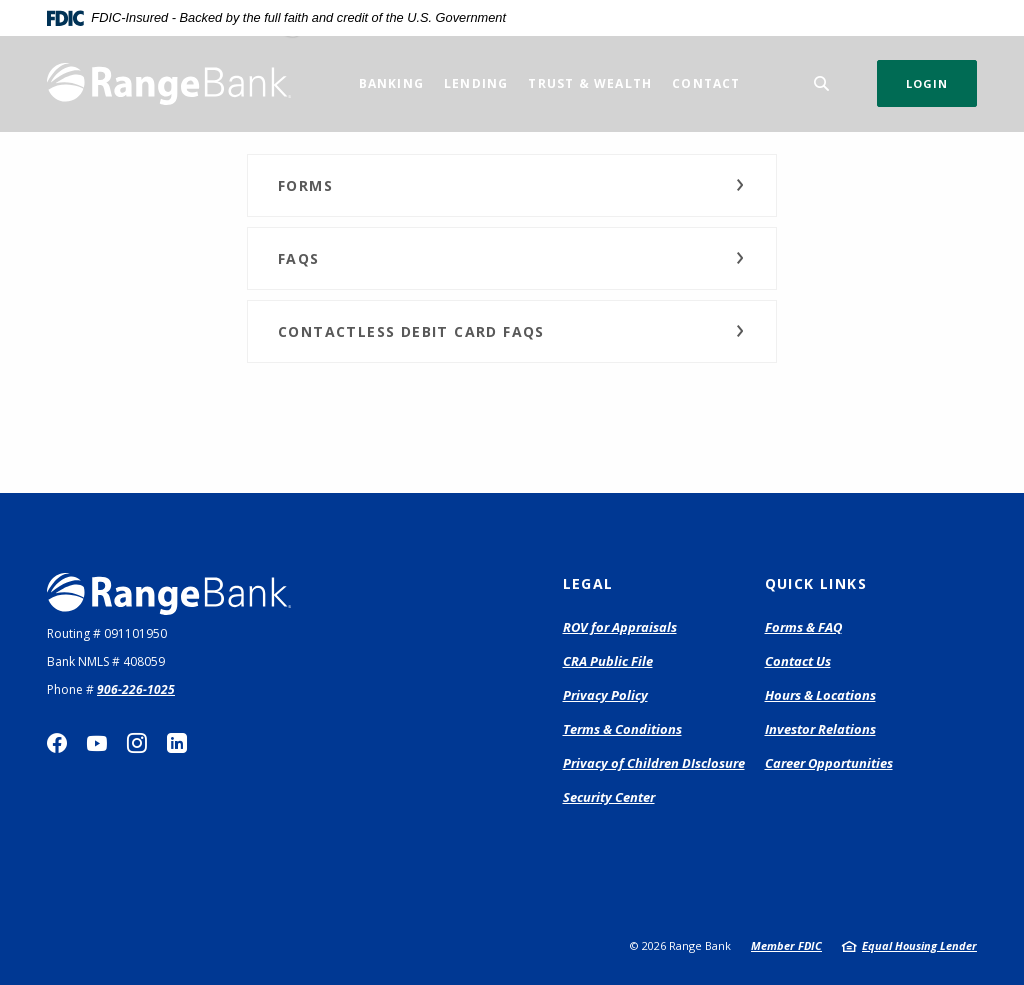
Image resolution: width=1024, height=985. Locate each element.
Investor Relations (820, 729)
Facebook (57, 743)
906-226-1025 (136, 689)
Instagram (137, 743)
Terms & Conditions (622, 729)
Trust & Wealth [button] (590, 83)
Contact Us (798, 661)
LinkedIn (177, 743)
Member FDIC (786, 945)
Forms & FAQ (803, 627)
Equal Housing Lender (919, 945)
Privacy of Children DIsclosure (654, 763)
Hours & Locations (820, 695)
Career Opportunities (829, 763)
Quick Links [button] (816, 583)
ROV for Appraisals (620, 628)
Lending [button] (476, 83)
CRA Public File (608, 661)
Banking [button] (391, 83)
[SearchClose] (822, 83)
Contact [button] (706, 83)
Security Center (609, 797)
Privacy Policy (605, 695)
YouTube (97, 743)
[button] (512, 185)
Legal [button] (588, 583)
